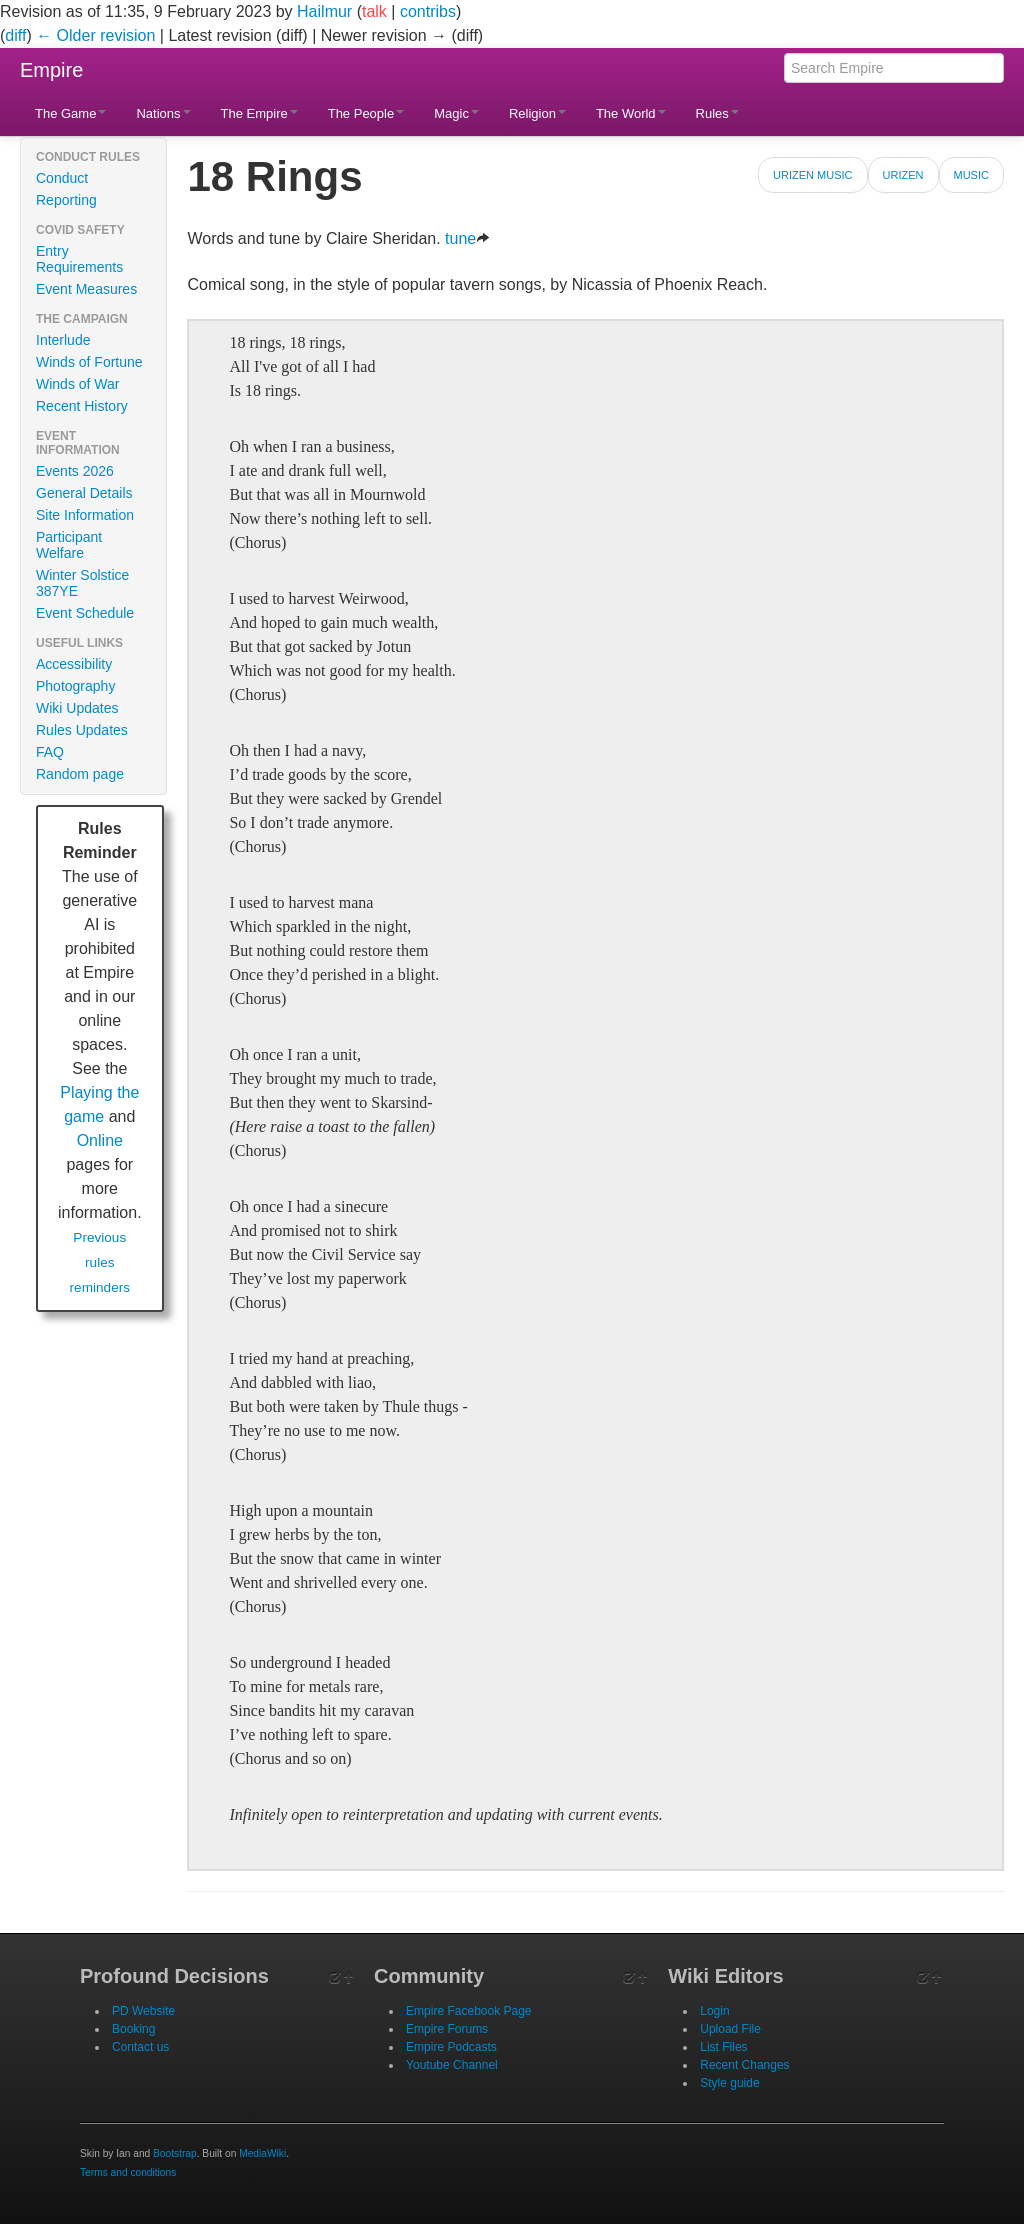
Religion (537, 113)
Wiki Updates (77, 708)
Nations (163, 113)
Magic (456, 113)
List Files (723, 2047)
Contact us (140, 2047)
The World (631, 113)
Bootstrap (175, 2153)
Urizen (903, 175)
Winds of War (78, 384)
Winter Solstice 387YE (82, 583)
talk (374, 11)
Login (714, 2011)
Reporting (66, 200)
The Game (70, 113)
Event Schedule (85, 613)
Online (100, 1140)
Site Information (85, 515)
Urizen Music (812, 175)
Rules (717, 113)
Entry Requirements (79, 259)
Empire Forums (447, 2029)
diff (15, 35)
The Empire (259, 113)
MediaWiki (262, 2153)
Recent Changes (744, 2065)
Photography (75, 686)
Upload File (730, 2029)
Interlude (63, 340)
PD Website (143, 2011)
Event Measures (86, 289)
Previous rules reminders (100, 1262)
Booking (133, 2029)
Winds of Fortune (89, 362)
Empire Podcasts (451, 2047)
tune (467, 238)
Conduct (62, 178)
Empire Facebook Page (468, 2011)
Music (971, 175)
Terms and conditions (128, 2172)
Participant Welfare (69, 545)
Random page (80, 774)
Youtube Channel (452, 2065)
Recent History (82, 406)
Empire (51, 70)
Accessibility (74, 664)
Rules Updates (82, 730)
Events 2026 (75, 471)
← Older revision (95, 35)
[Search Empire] (894, 68)
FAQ (50, 752)
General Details (84, 493)
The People (366, 113)
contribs (428, 11)
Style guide (729, 2083)
